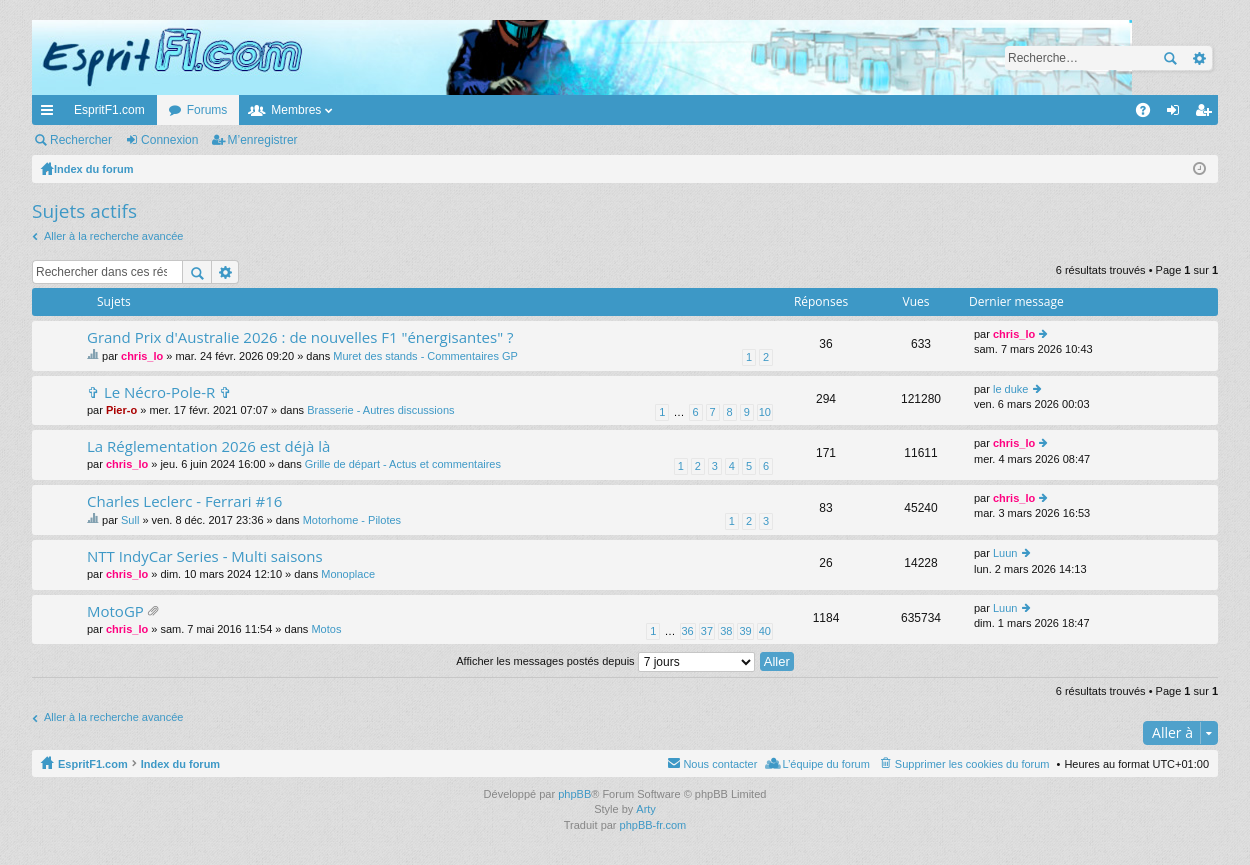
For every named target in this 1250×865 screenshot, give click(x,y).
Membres (296, 110)
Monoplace (348, 574)
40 (765, 631)
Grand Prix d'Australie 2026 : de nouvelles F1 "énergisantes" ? (300, 337)
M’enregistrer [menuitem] (1207, 114)
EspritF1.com (109, 110)
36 (688, 631)
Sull (130, 520)
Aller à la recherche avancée (113, 236)
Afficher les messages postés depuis (605, 661)
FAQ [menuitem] (1149, 114)
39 (745, 631)
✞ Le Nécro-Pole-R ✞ (159, 392)
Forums (207, 110)
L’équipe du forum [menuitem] (825, 764)
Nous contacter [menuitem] (720, 764)
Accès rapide (51, 114)
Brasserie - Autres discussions (380, 410)
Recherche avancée (1198, 58)
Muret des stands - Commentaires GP (425, 356)
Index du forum (180, 764)
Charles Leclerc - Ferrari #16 (184, 501)
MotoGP (115, 611)
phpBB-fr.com (653, 825)
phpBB (574, 794)
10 (765, 412)
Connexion (169, 140)
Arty (646, 809)
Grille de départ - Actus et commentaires (403, 464)
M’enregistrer (263, 140)
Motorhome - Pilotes (352, 520)
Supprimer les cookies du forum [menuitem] (972, 764)
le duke (1010, 389)
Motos (326, 629)
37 (707, 631)
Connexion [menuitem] (1177, 114)
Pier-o (121, 410)
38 (726, 631)
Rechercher (1170, 58)
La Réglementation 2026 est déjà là (208, 446)
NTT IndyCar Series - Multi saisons (205, 556)
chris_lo (142, 356)
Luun (1005, 553)
